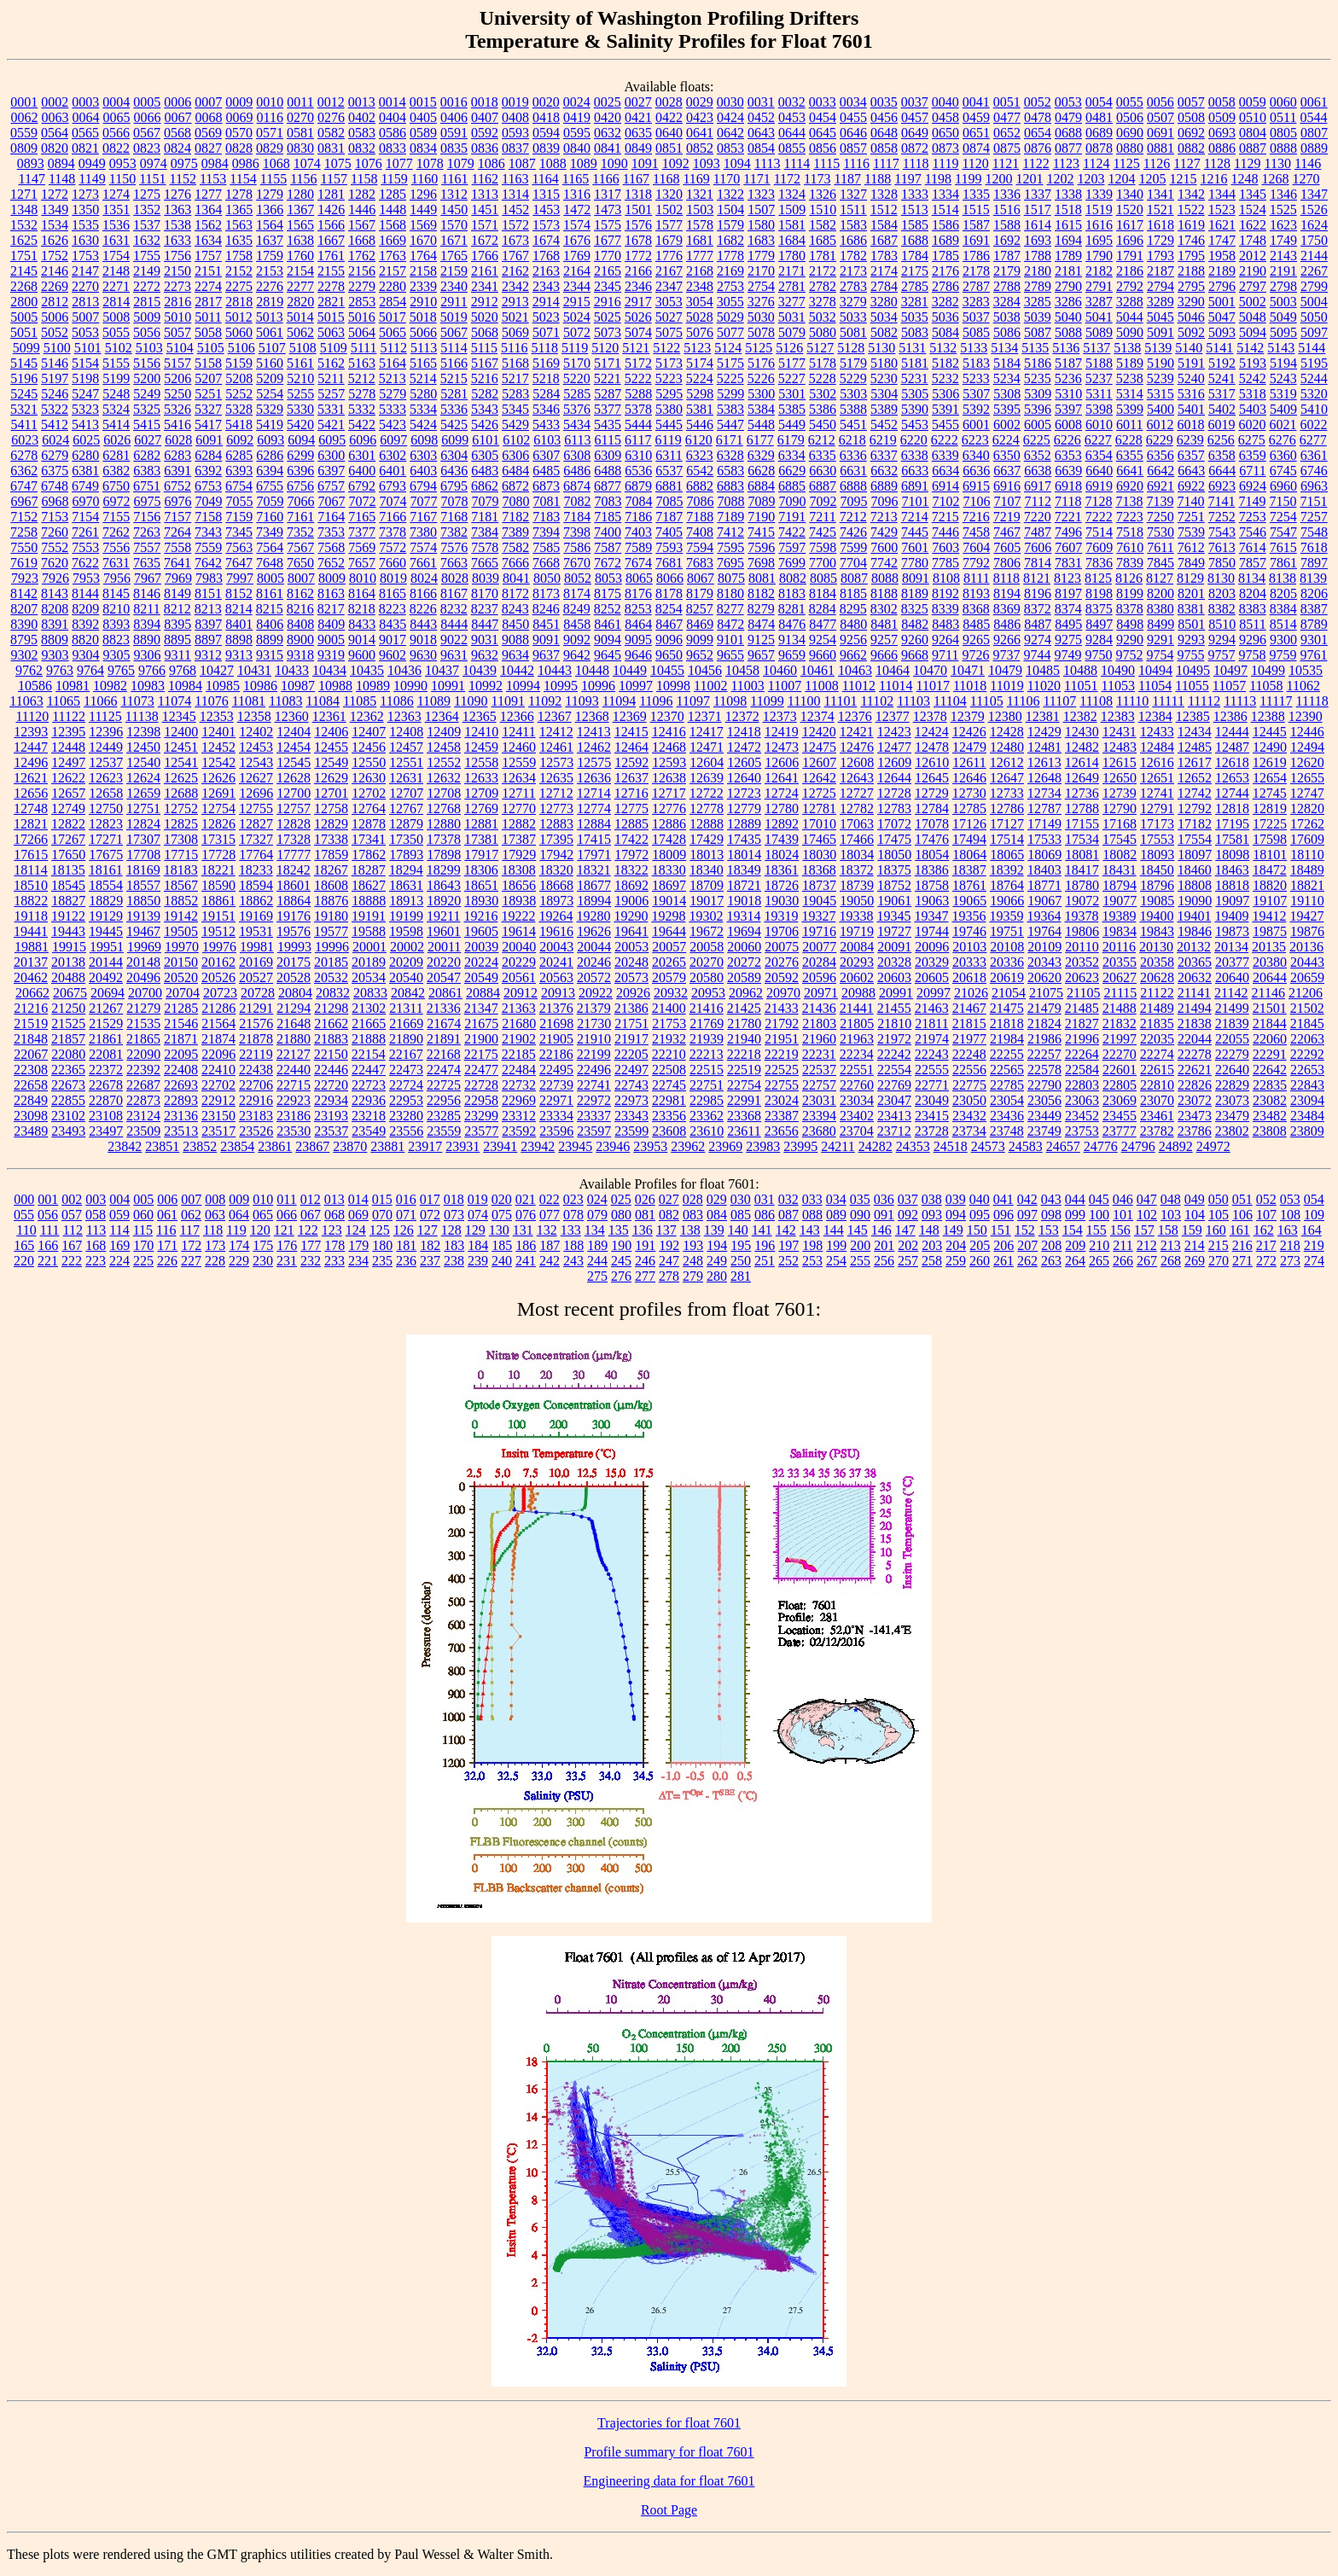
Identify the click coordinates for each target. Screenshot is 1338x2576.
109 (1314, 1214)
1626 (54, 240)
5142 (1250, 347)
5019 (454, 317)
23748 (1007, 1131)
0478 (1037, 117)
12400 (181, 731)
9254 (822, 639)
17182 (1195, 824)
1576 (638, 225)
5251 (208, 394)
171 (167, 1245)
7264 (177, 532)
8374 (1068, 609)
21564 (218, 1023)
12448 (68, 747)
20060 (744, 946)
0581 (300, 132)
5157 (177, 363)
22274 (1157, 1054)
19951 (107, 946)
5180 (884, 363)
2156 (361, 271)
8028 (454, 578)
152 (1025, 1230)
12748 (31, 808)
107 (1266, 1214)
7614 (1252, 547)
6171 (729, 440)
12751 (143, 808)
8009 (332, 578)
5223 (669, 378)
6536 (638, 470)
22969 (519, 1100)
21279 (143, 1008)
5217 (515, 378)
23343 (631, 1115)
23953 (650, 1146)
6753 (208, 486)
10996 (598, 685)
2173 (853, 271)
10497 (1230, 670)
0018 (484, 102)
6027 (147, 440)
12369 (630, 716)
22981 (669, 1100)
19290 (631, 916)
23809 (1307, 1131)
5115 (484, 347)
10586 (35, 685)
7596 (761, 547)
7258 (24, 532)
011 (286, 1199)
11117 (1275, 701)
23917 (425, 1146)
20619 (1007, 977)
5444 (638, 424)
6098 (424, 440)
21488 (1119, 1008)
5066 (423, 332)
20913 (558, 993)
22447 (369, 1069)
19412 (1269, 916)
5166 (454, 363)
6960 (1283, 486)
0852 (699, 148)
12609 (894, 762)
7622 (85, 562)
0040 (945, 102)
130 (499, 1230)
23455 (1119, 1115)
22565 (1007, 1069)
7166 (392, 516)
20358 (1157, 962)
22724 (406, 1085)
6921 (1160, 486)
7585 (546, 547)
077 (549, 1214)
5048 (1252, 317)
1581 (792, 225)
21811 (931, 1023)
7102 (946, 501)
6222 (944, 440)
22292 (1307, 1054)
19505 (181, 931)
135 (618, 1230)
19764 (1044, 931)
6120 (699, 440)
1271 (24, 194)
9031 (484, 639)
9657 (761, 655)
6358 (1222, 455)
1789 (1068, 255)
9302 (24, 655)
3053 (669, 301)
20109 (1044, 946)
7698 (761, 562)
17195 (1232, 824)
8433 (361, 624)
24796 (1138, 1146)
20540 (406, 977)
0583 (361, 132)
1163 (515, 179)
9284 (1099, 639)
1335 (976, 194)
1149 (92, 179)
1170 (726, 179)
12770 (519, 808)
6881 (669, 486)
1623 (1283, 225)
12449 (106, 747)
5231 (914, 378)
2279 (361, 286)
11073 (137, 701)
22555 (932, 1069)
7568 (331, 547)
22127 (293, 1054)
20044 (594, 946)
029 (717, 1199)
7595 (730, 547)
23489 (31, 1131)
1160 (424, 179)
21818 (1007, 1023)
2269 (54, 286)
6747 (24, 486)
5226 (761, 378)
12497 (68, 762)
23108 (106, 1115)
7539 (1191, 532)
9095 (638, 639)
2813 (85, 301)
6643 (1191, 470)
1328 (884, 194)
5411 (24, 424)
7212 (853, 516)
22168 (444, 1054)
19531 (256, 931)
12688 (181, 793)
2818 (239, 301)
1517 (1037, 209)
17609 (1307, 839)
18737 (819, 885)
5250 (177, 394)
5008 (116, 317)
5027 (669, 317)
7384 (484, 532)
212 (1147, 1245)
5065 (392, 332)
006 (167, 1199)
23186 (293, 1115)
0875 (1007, 148)
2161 (484, 271)
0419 (576, 117)
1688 (914, 240)
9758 (1251, 655)
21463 (932, 1008)
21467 (969, 1008)
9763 (59, 670)
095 (979, 1214)
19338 (856, 916)
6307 (546, 455)
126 (403, 1230)
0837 (515, 148)
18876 (331, 900)
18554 (106, 885)
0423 (699, 117)
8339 (945, 609)
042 (1027, 1199)
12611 (969, 762)
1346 (1283, 194)
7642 (208, 562)
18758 (932, 885)
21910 (594, 1039)
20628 (1157, 977)
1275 (146, 194)
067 (310, 1214)
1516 (1007, 209)
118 (213, 1230)
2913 (515, 301)
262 (1027, 1260)
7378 (392, 532)
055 (24, 1214)
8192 (945, 593)
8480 (853, 624)
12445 (1270, 731)
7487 (1037, 532)
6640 (1099, 470)
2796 (1222, 286)
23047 (894, 1100)
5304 (884, 394)
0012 (331, 102)
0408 (515, 117)
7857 (1252, 562)
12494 (1307, 747)
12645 (932, 777)
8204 (1252, 593)
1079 (460, 163)
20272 (744, 962)
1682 (730, 240)
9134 (792, 639)
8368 (976, 609)
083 (693, 1214)
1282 (361, 194)
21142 (1231, 993)
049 (1194, 1199)
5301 (792, 394)
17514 (1007, 839)
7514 (1099, 532)
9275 (1068, 639)
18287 (369, 870)
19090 (1195, 900)
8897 (208, 639)
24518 (951, 1146)
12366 (517, 716)
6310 (638, 455)
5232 (945, 378)
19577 (331, 931)
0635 (638, 132)
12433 (1157, 731)
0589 (423, 132)
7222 (1099, 516)
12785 (969, 808)
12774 (594, 808)
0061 (1314, 102)
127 (427, 1230)
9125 (761, 639)
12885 (631, 824)
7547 (1283, 532)
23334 (556, 1115)
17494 (969, 839)
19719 (857, 931)
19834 (1119, 931)
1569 (423, 225)
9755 (1190, 655)
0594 (546, 132)
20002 (407, 946)
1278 (239, 194)
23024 (782, 1100)
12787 (1044, 808)
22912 (218, 1100)
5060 (239, 332)
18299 (444, 870)
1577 (669, 225)
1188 (877, 179)
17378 (444, 839)
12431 (1119, 731)
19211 (443, 916)
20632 (1195, 977)
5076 (699, 332)
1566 (331, 225)
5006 (54, 317)
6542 (699, 470)
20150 (181, 962)
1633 (177, 240)
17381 (481, 839)
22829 (1232, 1085)
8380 (1160, 609)
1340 (1129, 194)
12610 (932, 762)
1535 (85, 225)
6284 (208, 455)
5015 (331, 317)
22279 (1232, 1054)
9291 (1160, 639)
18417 (1082, 870)
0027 (638, 102)
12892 (782, 824)
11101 (841, 701)
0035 (884, 102)
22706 (256, 1085)
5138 (1127, 347)
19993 (294, 946)
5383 (730, 409)
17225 (1270, 824)
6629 (792, 470)
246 (645, 1260)
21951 (782, 1039)
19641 (631, 931)
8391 (54, 624)
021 (525, 1199)
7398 (576, 532)
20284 (819, 962)
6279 (54, 455)
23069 (1119, 1100)
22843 (1307, 1085)
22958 (481, 1100)
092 (908, 1214)
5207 (208, 378)
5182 (945, 363)
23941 (500, 1146)
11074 (174, 701)
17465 (819, 839)
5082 (884, 332)
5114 (453, 347)
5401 (1191, 409)
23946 (613, 1146)
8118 (1006, 578)
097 (1027, 1214)
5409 (1283, 409)
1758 (239, 255)
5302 (822, 394)
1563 (239, 225)
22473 (406, 1069)
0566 (116, 132)
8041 (516, 578)
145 (857, 1230)
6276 (1282, 440)
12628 (293, 777)
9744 (1036, 655)
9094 (607, 639)
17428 (669, 839)
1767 (515, 255)
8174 (576, 593)
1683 (761, 240)
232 (310, 1260)
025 (621, 1199)
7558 (177, 547)
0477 (1007, 117)
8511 (1252, 624)
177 (310, 1245)
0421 (638, 117)
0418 (546, 117)
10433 (292, 670)
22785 (1007, 1085)
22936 (369, 1100)
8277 (730, 609)
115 (143, 1230)
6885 (792, 486)
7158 (208, 516)
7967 (147, 578)
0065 (117, 117)
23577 (481, 1131)
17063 (857, 824)
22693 (181, 1085)
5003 (1283, 301)
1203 (1091, 179)
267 (1147, 1260)
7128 (1098, 501)
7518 (1129, 532)
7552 (54, 547)
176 (286, 1245)
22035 (1157, 1039)
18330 (669, 870)
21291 (256, 1008)
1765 (454, 255)
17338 (331, 839)
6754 (239, 486)
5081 (853, 332)
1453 (546, 209)
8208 (54, 609)
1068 (276, 163)
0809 (24, 148)
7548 (1314, 532)
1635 (239, 240)
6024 (55, 440)
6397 (331, 470)
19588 (369, 931)
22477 (481, 1069)
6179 (791, 440)
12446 (1307, 731)
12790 (1119, 808)
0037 (914, 102)
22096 (218, 1054)
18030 (819, 854)
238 (454, 1260)
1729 (1160, 240)
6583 (730, 470)
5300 (761, 394)
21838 (1195, 1023)
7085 (670, 501)
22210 (669, 1054)
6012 (1159, 424)
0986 (245, 163)
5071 (546, 332)
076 (525, 1214)
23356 (669, 1115)
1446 (361, 209)
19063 (932, 900)
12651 (1157, 777)
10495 (1193, 670)
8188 (884, 593)
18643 (444, 885)
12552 (444, 762)
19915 (69, 946)
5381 (699, 409)
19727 (894, 931)
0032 (792, 102)
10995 (561, 685)
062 (191, 1214)
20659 (1307, 977)
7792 (976, 562)
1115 (826, 163)
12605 (744, 762)
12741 (1157, 793)
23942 (538, 1146)
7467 (1007, 532)
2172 (822, 271)
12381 (1043, 716)
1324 (792, 194)
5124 (728, 347)
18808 (1195, 885)
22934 (331, 1100)
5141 (1219, 347)
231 (286, 1260)
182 (430, 1245)
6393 (239, 470)
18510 (31, 885)
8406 (269, 624)
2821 (331, 301)
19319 (781, 916)
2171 (792, 271)
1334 (945, 194)
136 (642, 1230)
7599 (853, 547)
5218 (546, 378)
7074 (393, 501)
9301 (1314, 639)
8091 (915, 578)
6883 (730, 486)
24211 (837, 1146)
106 (1242, 1214)
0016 (454, 102)
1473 (607, 209)
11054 (1155, 685)
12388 (1268, 716)
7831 (1068, 562)
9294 (1222, 639)
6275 (1251, 440)
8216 (300, 609)
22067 (31, 1054)
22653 (1307, 1069)
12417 (706, 731)
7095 (854, 501)
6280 (85, 455)
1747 (1222, 240)
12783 (894, 808)
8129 (1190, 578)
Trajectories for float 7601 (669, 2423)
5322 (54, 409)
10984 (185, 685)
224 (119, 1260)
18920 (444, 900)
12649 (1082, 777)
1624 (1314, 225)
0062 (24, 117)
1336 (1007, 194)
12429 (1044, 731)
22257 (1044, 1054)
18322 (631, 870)
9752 (1129, 655)
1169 (696, 179)
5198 (85, 378)
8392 (85, 624)
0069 (239, 117)
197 (788, 1245)
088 (812, 1214)
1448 (392, 209)
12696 (256, 793)
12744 (1232, 793)
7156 (146, 516)
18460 (1195, 870)
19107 (1270, 900)
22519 (744, 1069)
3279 (853, 301)
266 (1123, 1260)
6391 (177, 470)
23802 (1232, 1131)
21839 (1232, 1023)
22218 (744, 1054)
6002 (1007, 424)
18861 (218, 900)
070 (382, 1214)
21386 (631, 1008)
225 (143, 1260)
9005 (331, 639)
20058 (706, 946)
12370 (667, 716)
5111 (364, 347)
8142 (24, 593)
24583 (1026, 1146)
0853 (730, 148)
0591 (454, 132)
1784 (914, 255)
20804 (295, 993)
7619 (24, 562)
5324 (116, 409)
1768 (546, 255)
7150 (1282, 501)
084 (717, 1214)
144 (833, 1230)
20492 (106, 977)
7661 (423, 562)
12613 (1044, 762)
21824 (1044, 1023)
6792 (361, 486)
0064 (86, 117)
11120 (32, 716)
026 (645, 1199)
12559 (519, 762)
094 (955, 1214)
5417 (208, 424)
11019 (1006, 685)
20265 (669, 962)
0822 (116, 148)
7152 (24, 516)
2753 (730, 286)
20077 (819, 946)
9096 (669, 639)
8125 (1098, 578)
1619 (1191, 225)
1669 (392, 240)
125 (379, 1230)
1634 (208, 240)
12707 (406, 793)
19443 (68, 931)
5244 (1314, 378)
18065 (1007, 854)
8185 (853, 593)
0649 (914, 132)
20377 (1232, 962)
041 (1003, 1199)
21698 (556, 1023)
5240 (1191, 378)
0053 (1068, 102)
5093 (1222, 332)
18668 (556, 885)
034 (836, 1199)
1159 (394, 179)
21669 (406, 1023)
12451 (181, 747)
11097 (693, 701)
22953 (406, 1100)
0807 (1314, 132)
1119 (946, 163)
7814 (1037, 562)
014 (358, 1199)
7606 (1037, 547)
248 (693, 1260)
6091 (209, 440)
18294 (406, 870)
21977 (969, 1039)
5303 (853, 394)
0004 (116, 102)
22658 (31, 1085)
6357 (1191, 455)
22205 (631, 1054)
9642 (576, 655)
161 (1240, 1230)
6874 (576, 486)
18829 (106, 900)
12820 (1307, 808)
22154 (369, 1054)
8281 (792, 609)
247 (669, 1260)
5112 (393, 347)
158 (1168, 1230)
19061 (894, 900)
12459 (481, 747)
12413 (594, 731)
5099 (26, 347)
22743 (631, 1085)
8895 (177, 639)
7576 (454, 547)
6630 (822, 470)
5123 (697, 347)
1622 (1252, 225)
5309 (1037, 394)
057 (71, 1214)
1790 (1099, 255)
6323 (699, 455)
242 (549, 1260)
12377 (893, 716)
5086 (1007, 332)
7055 (239, 501)
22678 (106, 1085)
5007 (85, 317)
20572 (594, 977)
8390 (24, 624)
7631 (116, 562)
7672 (607, 562)
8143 (54, 593)
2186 (1129, 271)
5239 (1160, 378)
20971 (821, 993)
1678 (638, 240)
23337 (594, 1115)
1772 (638, 255)
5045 (1160, 317)
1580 (761, 225)
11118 (1312, 701)
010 (263, 1199)
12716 (631, 793)
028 (693, 1199)
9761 (1313, 655)
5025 (607, 317)
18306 (481, 870)
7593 (669, 547)
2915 (576, 301)
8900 (300, 639)
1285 (392, 194)
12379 (968, 716)
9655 (730, 655)
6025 (86, 440)
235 (382, 1260)
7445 (914, 532)
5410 (1314, 409)
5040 (1068, 317)
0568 (177, 132)
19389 (1119, 916)
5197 (54, 378)
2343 (546, 286)
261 (1003, 1260)
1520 (1129, 209)
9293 (1191, 639)
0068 (209, 117)
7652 (331, 562)
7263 (146, 532)
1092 (675, 163)
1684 (792, 240)
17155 (1082, 824)
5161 (300, 363)
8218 (361, 609)
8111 (976, 578)
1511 (853, 209)
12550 (369, 762)
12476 (857, 747)
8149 (177, 593)
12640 (744, 777)
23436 (1007, 1115)
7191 (792, 516)
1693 (1037, 240)
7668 (546, 562)
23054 (1007, 1100)
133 (571, 1230)
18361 (782, 870)
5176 (761, 363)
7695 (730, 562)
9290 (1129, 639)
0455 (853, 117)
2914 (546, 301)
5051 (24, 332)
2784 (884, 286)
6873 (546, 486)
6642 (1160, 470)
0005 (146, 102)
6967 (24, 501)
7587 (607, 547)
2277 (300, 286)
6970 (86, 501)
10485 (1043, 670)
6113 (577, 440)
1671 (454, 240)
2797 (1252, 286)
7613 (1222, 547)
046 (1123, 1199)
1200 (999, 179)
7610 (1129, 547)
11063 (26, 701)
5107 (272, 347)
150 (977, 1230)
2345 (607, 286)
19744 (932, 931)
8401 (239, 624)
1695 (1099, 240)
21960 (819, 1039)
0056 (1160, 102)
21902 (519, 1039)
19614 (519, 931)
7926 (55, 578)
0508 (1191, 117)
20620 (1044, 977)
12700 (293, 793)
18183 (181, 870)
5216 (484, 378)
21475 (1007, 1008)
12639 (706, 777)
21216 (31, 1008)
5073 (607, 332)
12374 (817, 716)
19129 (106, 916)
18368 (819, 870)
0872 (914, 148)
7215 (945, 516)
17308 (181, 839)
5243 (1283, 378)
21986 (1044, 1039)
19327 (818, 916)
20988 (858, 993)
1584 (884, 225)
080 (621, 1214)
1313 (484, 194)
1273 (85, 194)
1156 (303, 179)
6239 (1190, 440)
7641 (177, 562)
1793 (1160, 255)
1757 (208, 255)
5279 (392, 394)
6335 (822, 455)
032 (788, 1199)
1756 (177, 255)
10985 (223, 685)
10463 (855, 670)
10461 (817, 670)
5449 (792, 424)
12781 (819, 808)
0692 (1191, 132)
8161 (269, 593)
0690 (1129, 132)
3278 (822, 301)
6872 (515, 486)
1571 (484, 225)
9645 (607, 655)
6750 (116, 486)
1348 (24, 209)
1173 (817, 179)
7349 (269, 532)
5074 (638, 332)
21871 (181, 1039)
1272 (54, 194)
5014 (300, 317)
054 (1314, 1199)
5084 (945, 332)
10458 (742, 670)
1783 (884, 255)
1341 (1160, 194)
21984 (1007, 1039)
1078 (430, 163)
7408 (699, 532)
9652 (699, 655)
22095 (181, 1054)
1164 (545, 179)
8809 (54, 639)
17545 (1119, 839)
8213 (208, 609)
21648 (293, 1023)
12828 (293, 824)
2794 (1160, 286)
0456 (884, 117)
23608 (669, 1131)
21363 (519, 1008)
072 (430, 1214)
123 (332, 1230)
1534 (54, 225)
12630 (369, 777)
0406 (454, 117)
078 (573, 1214)
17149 (1044, 824)
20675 (70, 993)
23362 (706, 1115)
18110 (1306, 854)
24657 (1063, 1146)
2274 (208, 286)
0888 (1283, 148)
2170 (761, 271)
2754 (761, 286)
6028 (178, 440)
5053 (85, 332)
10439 (479, 670)
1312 (454, 194)
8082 (792, 578)
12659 (143, 793)
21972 (894, 1039)
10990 (410, 685)
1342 (1191, 194)
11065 (63, 701)
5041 (1099, 317)
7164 (331, 516)
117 (190, 1230)
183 (454, 1245)
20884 (483, 993)
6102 (516, 440)
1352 (146, 209)
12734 (1044, 793)
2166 (638, 271)
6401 (392, 470)
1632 (146, 240)
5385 (792, 409)
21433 (782, 1008)
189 (597, 1245)
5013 (269, 317)
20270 (706, 962)
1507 (761, 209)
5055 (116, 332)
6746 (1314, 470)
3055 (730, 301)
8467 (669, 624)
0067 (178, 117)
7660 (392, 562)
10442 (517, 670)
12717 (669, 793)
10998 (673, 685)
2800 (24, 301)
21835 (1157, 1023)
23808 (1270, 1131)
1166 (605, 179)
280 (717, 1276)
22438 (256, 1069)
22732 (519, 1085)
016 (406, 1199)
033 (812, 1199)
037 (908, 1199)
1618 (1160, 225)
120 (260, 1230)
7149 (1251, 501)
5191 (1191, 363)
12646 (969, 777)
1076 (368, 163)
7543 (1222, 532)
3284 (1007, 301)
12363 (404, 716)
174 (239, 1245)
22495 (556, 1069)
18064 (969, 854)
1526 (1314, 209)
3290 (1191, 301)
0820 (54, 148)
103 (1171, 1214)
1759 (269, 255)
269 (1194, 1260)
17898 (444, 854)
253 (812, 1260)
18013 (706, 854)
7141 (1221, 501)
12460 (519, 747)
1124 (1096, 163)
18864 (293, 900)
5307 (976, 394)
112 (72, 1230)
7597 (792, 547)
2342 (515, 286)
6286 (269, 455)
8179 (699, 593)
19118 (31, 916)
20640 (1232, 977)
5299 (730, 394)
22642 (1270, 1069)
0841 (607, 148)
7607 (1068, 547)
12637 (631, 777)
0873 (945, 148)
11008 (821, 685)
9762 (29, 670)
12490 (1270, 747)
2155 (331, 271)
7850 (1222, 562)
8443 (423, 624)
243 (573, 1260)
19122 (68, 916)
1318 (638, 194)
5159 (239, 363)
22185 (519, 1054)
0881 (1160, 148)
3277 (792, 301)
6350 (1007, 455)
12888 (706, 824)
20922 (596, 993)
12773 (556, 808)
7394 (546, 532)
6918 (1068, 486)
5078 (761, 332)
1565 (300, 225)
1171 (756, 179)
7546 (1252, 532)
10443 (555, 670)
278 (669, 1276)
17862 (369, 854)
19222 (518, 916)
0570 (239, 132)
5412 (54, 424)
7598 (822, 547)
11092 (544, 701)
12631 (406, 777)
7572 (392, 547)
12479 (969, 747)
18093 (1157, 854)
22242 (894, 1054)
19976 (219, 946)
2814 (116, 301)
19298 (668, 916)
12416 (669, 731)
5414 (116, 424)
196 (764, 1245)
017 (430, 1199)
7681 (669, 562)
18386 (932, 870)
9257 (884, 639)
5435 (607, 424)
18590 (218, 885)
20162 (218, 962)
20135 (1269, 946)
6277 (1313, 440)
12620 (1307, 762)
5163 (361, 363)
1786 (976, 255)
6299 (300, 455)
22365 (68, 1069)
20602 (857, 977)
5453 (914, 424)
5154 (85, 363)
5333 (392, 409)
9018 (423, 639)
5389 (884, 409)
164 (1311, 1230)
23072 (1195, 1100)
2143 (1283, 255)
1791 (1129, 255)
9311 (178, 655)
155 (1096, 1230)
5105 (210, 347)
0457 (914, 117)
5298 (699, 394)
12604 (706, 762)
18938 (519, 900)
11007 (784, 685)
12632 (444, 777)
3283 (976, 301)
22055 (1232, 1039)
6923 (1222, 486)
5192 (1222, 363)
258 (932, 1260)
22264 (1082, 1054)
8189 (914, 593)
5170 (576, 363)
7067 (332, 501)
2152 (239, 271)
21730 (594, 1023)
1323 (761, 194)
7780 (914, 562)
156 (1120, 1230)
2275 (239, 286)
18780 (1082, 885)
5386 (822, 409)
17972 (631, 854)
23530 (293, 1131)
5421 (331, 424)
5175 (730, 363)
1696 (1129, 240)
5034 (884, 317)
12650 (1119, 777)
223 (95, 1260)
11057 (1229, 685)
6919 (1099, 486)
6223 (975, 440)
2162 (515, 271)
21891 (444, 1039)
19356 (968, 916)
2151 (208, 271)
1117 (886, 163)
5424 (423, 424)
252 (788, 1260)
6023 (24, 440)
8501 (1191, 624)
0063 (55, 117)
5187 (1068, 363)
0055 (1129, 102)
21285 (181, 1008)
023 (573, 1199)
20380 (1270, 962)
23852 (200, 1146)
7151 (1313, 501)
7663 (454, 562)
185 (502, 1245)
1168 (666, 179)
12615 (1119, 762)
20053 (631, 946)
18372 (857, 870)
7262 (116, 532)
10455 (667, 670)
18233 (256, 870)
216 (1242, 1245)
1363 (177, 209)
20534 (369, 977)
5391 (945, 409)
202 (908, 1245)
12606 (782, 762)
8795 (24, 639)
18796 (1157, 885)
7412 (730, 532)
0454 (822, 117)
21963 (857, 1039)
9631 (454, 655)
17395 (556, 839)
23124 (143, 1115)
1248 (1245, 179)
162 (1264, 1230)
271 (1242, 1260)
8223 (392, 609)
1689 (945, 240)
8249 (576, 609)
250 (740, 1260)
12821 (31, 824)
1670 (423, 240)
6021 (1282, 424)
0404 (392, 117)
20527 (256, 977)
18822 (31, 900)
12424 (932, 731)
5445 (669, 424)
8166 (423, 593)
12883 (556, 824)
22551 (857, 1069)
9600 (361, 655)
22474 (444, 1069)
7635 (146, 562)
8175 (607, 593)
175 (263, 1245)
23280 (406, 1115)
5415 (146, 424)
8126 (1129, 578)
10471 (968, 670)
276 (621, 1276)
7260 (54, 532)
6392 (208, 470)
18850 (143, 900)
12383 (1118, 716)
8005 (270, 578)
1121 (1005, 163)
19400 (1156, 916)
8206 (1314, 593)
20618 (969, 977)
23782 (1157, 1131)
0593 (515, 132)
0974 (153, 163)
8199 (1129, 593)
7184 (576, 516)
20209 (406, 962)
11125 (105, 716)
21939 (706, 1039)
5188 (1099, 363)
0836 (484, 148)
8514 (1283, 624)
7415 (761, 532)
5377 (607, 409)
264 (1075, 1260)
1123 (1066, 163)
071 (406, 1214)
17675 (106, 854)
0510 (1252, 117)
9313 (239, 655)
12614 (1082, 762)
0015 (423, 102)
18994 (594, 900)
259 (955, 1260)
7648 (269, 562)
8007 (301, 578)
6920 (1129, 486)
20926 (633, 993)
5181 (914, 363)
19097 (1232, 900)
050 (1218, 1199)
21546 (181, 1023)
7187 (669, 516)
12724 (782, 793)
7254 (1283, 516)
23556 (406, 1131)
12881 (481, 824)
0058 (1222, 102)
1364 (208, 209)
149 (953, 1230)
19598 (406, 931)
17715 (181, 854)
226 (167, 1260)
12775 (631, 808)
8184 (822, 593)
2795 (1191, 286)
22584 (1082, 1069)
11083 (285, 701)
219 (1314, 1245)
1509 (792, 209)
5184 (1007, 363)
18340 (706, 870)
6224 (1006, 440)
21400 (669, 1008)
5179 (853, 363)
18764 (1007, 885)
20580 (706, 977)
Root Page (669, 2510)
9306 (147, 655)
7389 (515, 532)
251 (764, 1260)
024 (597, 1199)
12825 (181, 824)
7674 (638, 562)
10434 (329, 670)
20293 (857, 962)
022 (549, 1199)
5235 (1037, 378)
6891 (914, 486)
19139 (143, 916)
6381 (85, 470)
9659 (792, 655)
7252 (1222, 516)
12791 (1157, 808)
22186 (556, 1054)
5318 (1252, 394)
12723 (744, 793)
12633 (481, 777)
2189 (1222, 271)
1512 (884, 209)
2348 (699, 286)
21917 (631, 1039)
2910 (423, 301)
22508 (669, 1069)
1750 (1314, 240)
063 (215, 1214)
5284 (546, 394)
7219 (1007, 516)
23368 (744, 1115)
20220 (444, 962)
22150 (331, 1054)
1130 (1277, 163)
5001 (1222, 301)
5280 (423, 394)
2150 (177, 271)
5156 (146, 363)
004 (119, 1199)
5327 (208, 409)
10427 (217, 670)
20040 (519, 946)
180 (382, 1245)
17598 (1270, 839)
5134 (1004, 347)
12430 (1082, 731)
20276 (782, 962)
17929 (519, 854)
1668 (361, 240)
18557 (143, 885)
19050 (857, 900)
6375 (54, 470)
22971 (556, 1100)
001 (48, 1199)
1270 (1306, 179)
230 (263, 1260)
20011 (444, 946)
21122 (1156, 993)
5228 (822, 378)
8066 (670, 578)
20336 (1007, 962)
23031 (819, 1100)
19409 (1231, 916)
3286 (1068, 301)
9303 (55, 655)
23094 (1307, 1100)
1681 (699, 240)
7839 (1129, 562)
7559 (208, 547)
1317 (607, 194)
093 (932, 1214)
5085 (976, 332)
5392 (976, 409)
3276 (761, 301)
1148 (62, 179)
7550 (24, 547)
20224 (481, 962)
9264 (945, 639)
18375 (894, 870)
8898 (239, 639)
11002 (710, 685)
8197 (1068, 593)
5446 (699, 424)
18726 (782, 885)
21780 (744, 1023)
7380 (423, 532)
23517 (218, 1131)
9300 (1283, 639)
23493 (68, 1131)
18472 (1270, 870)
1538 (177, 225)
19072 (1082, 900)
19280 (593, 916)
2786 (945, 286)
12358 (254, 716)
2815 (146, 301)
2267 (1314, 271)
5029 (730, 317)
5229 (853, 378)
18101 (1270, 854)
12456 (369, 747)
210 (1099, 1245)
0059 (1252, 102)
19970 (182, 946)
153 (1048, 1230)
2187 (1160, 271)
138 (690, 1230)
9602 (392, 655)
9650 (669, 655)
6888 (853, 486)
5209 (269, 378)
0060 (1283, 102)
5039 (1037, 317)
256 (884, 1260)
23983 (763, 1146)
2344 (576, 286)
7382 (454, 532)
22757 (819, 1085)
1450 (454, 209)
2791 (1099, 286)
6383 (146, 470)
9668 (914, 655)
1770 (607, 255)
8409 (331, 624)
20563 (556, 977)
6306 (515, 455)
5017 (392, 317)
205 (979, 1245)
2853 (361, 301)
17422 (631, 839)
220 (24, 1260)
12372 (742, 716)
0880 (1129, 148)
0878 (1099, 148)
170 (143, 1245)
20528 (293, 977)
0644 (792, 132)
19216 (480, 916)
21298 (331, 1008)
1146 (1307, 163)
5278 (361, 394)
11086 (396, 701)
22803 (1082, 1085)
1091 (645, 163)
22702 (218, 1085)
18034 (857, 854)
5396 (1037, 409)
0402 (361, 117)
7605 (1007, 547)
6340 (976, 455)
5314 (1129, 394)
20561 (519, 977)
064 (239, 1214)
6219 (883, 440)
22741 (594, 1085)
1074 (307, 163)
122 (308, 1230)
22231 (819, 1054)
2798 (1283, 286)
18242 (293, 870)
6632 (884, 470)
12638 (669, 777)
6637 (1007, 470)
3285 (1037, 301)
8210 (116, 609)
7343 (208, 532)
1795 (1191, 255)
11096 (655, 701)
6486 (576, 470)
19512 (218, 931)
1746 (1191, 240)
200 (860, 1245)
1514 (945, 209)
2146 (54, 271)
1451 (484, 209)
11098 (730, 701)
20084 (857, 946)
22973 (631, 1100)
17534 (1082, 839)
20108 (1007, 946)
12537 (106, 762)
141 (762, 1230)
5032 (822, 317)
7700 (822, 562)
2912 (484, 301)
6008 (1068, 424)
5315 (1160, 394)
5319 (1283, 394)
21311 (405, 1008)
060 (143, 1214)
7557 (146, 547)
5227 (792, 378)
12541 (181, 762)
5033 (853, 317)
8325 (914, 609)
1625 (24, 240)
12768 (444, 808)
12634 (519, 777)
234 (358, 1260)
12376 (855, 716)
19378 (1081, 916)
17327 (256, 839)
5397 (1068, 409)
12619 (1270, 762)
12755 (256, 808)
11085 (359, 701)
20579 (669, 977)
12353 (217, 716)
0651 (976, 132)
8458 (576, 624)
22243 (932, 1054)
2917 (638, 301)
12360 (292, 716)
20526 (218, 977)
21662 (331, 1023)
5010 (177, 317)
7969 (178, 578)
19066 (1007, 900)
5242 (1252, 378)
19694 (744, 931)
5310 (1068, 394)
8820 (85, 639)
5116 (514, 347)
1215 (1183, 179)
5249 (146, 394)
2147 (85, 271)
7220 (1037, 516)
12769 (481, 808)
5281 (454, 394)
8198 (1099, 593)
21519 (31, 1023)
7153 (54, 516)
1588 (1007, 225)
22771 (932, 1085)
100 (1099, 1214)
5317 (1222, 394)
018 (454, 1199)
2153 (269, 271)
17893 (406, 854)
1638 (300, 240)
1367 (300, 209)
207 (1027, 1245)
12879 (406, 824)
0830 (300, 148)
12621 (31, 777)
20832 (333, 993)
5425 (454, 424)
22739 (556, 1085)
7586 (576, 547)
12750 (106, 808)
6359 (1252, 455)
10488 (1080, 670)
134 (595, 1230)
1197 (907, 179)
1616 (1099, 225)
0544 (1313, 117)
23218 (369, 1115)
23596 (556, 1131)
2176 (945, 271)
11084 (322, 701)
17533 (1044, 839)
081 (645, 1214)
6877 (607, 486)
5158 (208, 363)
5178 (822, 363)
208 (1051, 1245)
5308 (1007, 394)
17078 (932, 824)
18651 (481, 885)
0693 (1222, 132)
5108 (303, 347)
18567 (181, 885)
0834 (423, 148)
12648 (1044, 777)
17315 (218, 839)
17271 (106, 839)
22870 (106, 1100)
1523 (1222, 209)
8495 (1068, 624)
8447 (484, 624)
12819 (1270, 808)
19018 (744, 900)
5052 (54, 332)
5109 (333, 347)
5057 (177, 332)
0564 (54, 132)
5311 (1098, 394)
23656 (782, 1131)
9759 (1282, 655)
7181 (484, 516)
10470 (930, 670)
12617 (1195, 762)
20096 (932, 946)
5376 (576, 409)
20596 (819, 977)
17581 (1232, 839)
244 (597, 1260)
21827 (1082, 1023)
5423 (392, 424)
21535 (143, 1023)
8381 (1191, 609)
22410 (218, 1069)
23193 (331, 1115)
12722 (706, 793)
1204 (1122, 179)
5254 (269, 394)
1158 (364, 179)
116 (166, 1230)
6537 (669, 470)
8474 (761, 624)
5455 (945, 424)
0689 (1099, 132)
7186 (638, 516)
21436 (819, 1008)
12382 (1080, 716)
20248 (631, 962)
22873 (143, 1100)
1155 (273, 179)
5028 (699, 317)
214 (1194, 1245)
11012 (859, 685)
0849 (638, 148)
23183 (256, 1115)
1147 (32, 179)
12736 (1082, 793)
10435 (367, 670)
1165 (575, 179)
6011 (1129, 424)
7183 (546, 516)
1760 (300, 255)
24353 (913, 1146)
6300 (331, 455)
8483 (945, 624)
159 (1192, 1230)
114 (119, 1230)
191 (645, 1245)
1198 (938, 179)
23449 (1044, 1115)
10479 (1005, 670)
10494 (1155, 670)
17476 (932, 839)
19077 (1119, 900)
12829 (331, 824)
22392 (143, 1069)
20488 (68, 977)
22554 (894, 1069)
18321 (594, 870)
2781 (792, 286)
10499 (1268, 670)
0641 (699, 132)
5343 (484, 409)
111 (50, 1230)
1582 (822, 225)
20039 (481, 946)
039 (955, 1199)
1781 (822, 255)
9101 (730, 639)
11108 (1096, 701)
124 (356, 1230)
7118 (1068, 501)
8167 (454, 593)
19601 (444, 931)
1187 (847, 179)
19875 (1270, 931)
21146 (1268, 993)
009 (239, 1199)
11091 (508, 701)
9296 (1252, 639)
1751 (24, 255)
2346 (638, 286)
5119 (574, 347)
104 (1194, 1214)
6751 (146, 486)
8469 (699, 624)
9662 (853, 655)
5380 (669, 409)
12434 (1195, 731)
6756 (300, 486)
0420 (607, 117)
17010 (819, 824)
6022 (1313, 424)
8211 (146, 609)
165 (24, 1245)
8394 (146, 624)
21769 (706, 1023)
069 (358, 1214)
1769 (576, 255)
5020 (484, 317)
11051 (1080, 685)
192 (669, 1245)
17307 (143, 839)
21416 (706, 1008)
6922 (1191, 486)
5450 (822, 424)
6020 (1251, 424)
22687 (143, 1085)
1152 (183, 179)
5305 (914, 394)
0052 (1037, 102)
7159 (239, 516)
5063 (331, 332)
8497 (1099, 624)
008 (215, 1199)
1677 (607, 240)
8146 (146, 593)
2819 (269, 301)
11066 (100, 701)
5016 (361, 317)
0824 (177, 148)
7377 (361, 532)
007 (191, 1199)
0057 (1191, 102)
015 (382, 1199)
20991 (896, 993)
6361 (1314, 455)
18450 (1157, 870)
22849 (31, 1100)
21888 (369, 1039)
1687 (884, 240)
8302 (884, 609)
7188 (699, 516)
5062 (300, 332)
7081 (547, 501)
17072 (894, 824)
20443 (1307, 962)
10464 (893, 670)
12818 (1232, 808)
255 (860, 1260)
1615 (1068, 225)
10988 (335, 685)
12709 (481, 793)
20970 (783, 993)
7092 (823, 501)
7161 (300, 516)
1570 (454, 225)
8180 (730, 593)
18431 (1119, 870)
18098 (1232, 854)
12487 (1232, 747)
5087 (1037, 332)
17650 (68, 854)
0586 (392, 132)
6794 (423, 486)
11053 (1118, 685)
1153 (213, 179)
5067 (454, 332)
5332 (361, 409)
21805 (857, 1023)
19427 (1306, 916)
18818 (1232, 885)
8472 (730, 624)
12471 (706, 747)
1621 (1222, 225)
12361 (329, 716)
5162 (331, 363)
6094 (301, 440)
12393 (31, 731)
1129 (1247, 163)
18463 (1232, 870)
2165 (607, 271)
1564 (269, 225)
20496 (143, 977)
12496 (31, 762)
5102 (118, 347)
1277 (208, 194)
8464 (638, 624)
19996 (332, 946)
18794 (1119, 885)
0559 (24, 132)
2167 (669, 271)
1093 (706, 163)
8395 (177, 624)
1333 (914, 194)
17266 (31, 839)
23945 (575, 1146)
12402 (256, 731)
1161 (454, 179)
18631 (406, 885)
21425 (744, 1008)
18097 (1195, 854)
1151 (152, 179)
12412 (556, 731)
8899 (269, 639)
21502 (1307, 1008)
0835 (454, 148)
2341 (484, 286)
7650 (300, 562)
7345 (239, 532)
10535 (1306, 670)
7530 (1160, 532)
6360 (1283, 455)
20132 (1194, 946)
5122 (666, 347)
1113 (767, 163)
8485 (976, 624)
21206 (1306, 993)
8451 (546, 624)
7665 (484, 562)
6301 (361, 455)
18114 (30, 870)
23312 (519, 1115)
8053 (608, 578)
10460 (780, 670)
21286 (218, 1008)
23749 (1044, 1131)
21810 (894, 1023)
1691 (976, 240)
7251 (1191, 516)
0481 (1099, 117)
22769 (894, 1085)
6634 (945, 470)
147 (905, 1230)
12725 (819, 793)
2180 (1037, 271)
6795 (454, 486)
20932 (671, 993)
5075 (669, 332)
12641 (782, 777)
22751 (706, 1085)
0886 (1222, 148)
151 (1001, 1230)
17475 (894, 839)
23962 (688, 1146)
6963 (1314, 486)
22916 (256, 1100)
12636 (594, 777)
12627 (256, 777)
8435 (392, 624)
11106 (1023, 701)
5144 (1311, 347)
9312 (208, 655)
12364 (442, 716)
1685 (822, 240)
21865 (143, 1039)
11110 (1132, 701)
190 (621, 1245)
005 (143, 1199)
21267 (106, 1008)
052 (1266, 1199)
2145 (24, 271)
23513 (181, 1131)
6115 (608, 440)
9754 (1159, 655)
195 (740, 1245)
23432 (969, 1115)
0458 (945, 117)
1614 (1037, 225)
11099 (766, 701)
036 (884, 1199)
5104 (180, 347)
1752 (54, 255)
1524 (1252, 209)
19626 (594, 931)
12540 (143, 762)
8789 (1314, 624)
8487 (1037, 624)
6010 (1099, 424)
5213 (392, 378)
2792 (1129, 286)
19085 (1157, 900)
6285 (239, 455)
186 (525, 1245)
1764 (423, 255)
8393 (116, 624)
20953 (708, 993)
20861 (445, 993)
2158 (423, 271)
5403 (1252, 409)
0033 (822, 102)
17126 (969, 824)
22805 (1119, 1085)
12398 (143, 731)
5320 (1314, 394)
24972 (1213, 1146)
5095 (1283, 332)
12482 (1082, 747)
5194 (1283, 363)
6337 (884, 455)
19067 (1044, 900)
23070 (1157, 1100)
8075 (731, 578)
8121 (1036, 578)
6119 (667, 440)
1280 (300, 194)
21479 (1044, 1008)
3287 (1099, 301)
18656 (519, 885)
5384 (761, 409)
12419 (782, 731)
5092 (1191, 332)
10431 (254, 670)
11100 (804, 701)
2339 (423, 286)
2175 (914, 271)
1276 (177, 194)
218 (1290, 1245)
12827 (256, 824)
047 (1147, 1199)
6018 (1190, 424)
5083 (914, 332)
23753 (1082, 1131)
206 (1003, 1245)
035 (860, 1199)
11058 (1266, 685)
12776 (669, 808)
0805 (1283, 132)
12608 (857, 762)
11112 (1204, 701)
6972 (117, 501)
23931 (462, 1146)
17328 (293, 839)
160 (1216, 1230)
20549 (481, 977)
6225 (1036, 440)
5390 (914, 409)
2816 (177, 301)
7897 (1314, 562)
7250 (1160, 516)
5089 (1099, 332)
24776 (1101, 1146)
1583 (853, 225)
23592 (519, 1131)
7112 (1038, 501)
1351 (116, 209)
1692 (1007, 240)
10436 (404, 670)
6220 (914, 440)
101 (1123, 1214)
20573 (631, 977)
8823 (116, 639)
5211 (330, 378)
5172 (638, 363)
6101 (485, 440)
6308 (576, 455)
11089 (434, 701)
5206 (177, 378)
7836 (1099, 562)
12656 (31, 793)
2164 (576, 271)
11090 (470, 701)
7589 (638, 547)
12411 (518, 731)
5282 (484, 394)
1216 (1214, 179)
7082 (577, 501)
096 (1003, 1214)
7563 (239, 547)
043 (1051, 1199)
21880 (293, 1039)
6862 (484, 486)
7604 (976, 547)
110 (26, 1230)
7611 (1160, 547)
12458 (444, 747)
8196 (1037, 593)
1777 (699, 255)
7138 (1129, 501)
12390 (1306, 716)
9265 (976, 639)
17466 (857, 839)
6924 (1252, 486)
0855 (792, 148)
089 (836, 1214)
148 (929, 1230)
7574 (423, 547)
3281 (914, 301)
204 (955, 1245)
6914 (945, 486)
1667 (331, 240)
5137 (1096, 347)
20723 (220, 993)
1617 (1129, 225)
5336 (454, 409)
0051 (1007, 102)
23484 (1307, 1115)
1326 (822, 194)
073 (454, 1214)
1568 (392, 225)
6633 (914, 470)
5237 (1099, 378)
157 (1144, 1230)
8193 (976, 593)
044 (1075, 1199)
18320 (556, 870)
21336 (444, 1008)
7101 (915, 501)
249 (717, 1260)
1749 (1283, 240)
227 (191, 1260)
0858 (884, 148)
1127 (1186, 163)
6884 (761, 486)
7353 (331, 532)
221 (48, 1260)
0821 (85, 148)
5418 (239, 424)
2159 (454, 271)
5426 (484, 424)
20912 (520, 993)
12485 (1195, 747)
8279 (761, 609)
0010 (269, 102)
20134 (1231, 946)
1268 (1275, 179)
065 (263, 1214)
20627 (1119, 977)
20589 (744, 977)
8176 (638, 593)
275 (597, 1276)
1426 (331, 209)
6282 (146, 455)
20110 (1081, 946)
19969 (144, 946)
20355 (1119, 962)
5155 (116, 363)
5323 (85, 409)
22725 (444, 1085)
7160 (269, 516)
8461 (607, 624)
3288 (1129, 301)
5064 (361, 332)
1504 (730, 209)
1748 (1252, 240)
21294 (293, 1008)
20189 (369, 962)
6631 (853, 470)
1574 (576, 225)
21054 (1009, 993)
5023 (546, 317)
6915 (976, 486)
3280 (884, 301)
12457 (406, 747)
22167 (406, 1054)
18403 (1044, 870)
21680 (519, 1023)
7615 (1283, 547)
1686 (853, 240)
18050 (894, 854)
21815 (969, 1023)
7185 (607, 516)
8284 (822, 609)
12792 (1195, 808)
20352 (1082, 962)
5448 (761, 424)
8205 (1283, 593)
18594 (256, 885)
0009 (239, 102)
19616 (556, 931)
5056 (146, 332)
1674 (546, 240)
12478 (932, 747)
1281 (331, 194)
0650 (945, 132)
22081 (106, 1054)
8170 (484, 593)
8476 (792, 624)
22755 (782, 1085)
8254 (669, 609)
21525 (68, 1023)
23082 (1270, 1100)
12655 (1307, 777)
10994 (523, 685)
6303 (423, 455)
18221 (218, 870)
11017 (932, 685)
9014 (361, 639)
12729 (932, 793)
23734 (969, 1131)
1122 (1035, 163)
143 (810, 1230)
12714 (594, 793)
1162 (485, 179)
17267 (68, 839)
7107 (1007, 501)
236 (406, 1260)
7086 (700, 501)
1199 (968, 179)
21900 (481, 1039)
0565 (85, 132)
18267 (331, 870)
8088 (885, 578)
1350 (85, 209)
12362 (367, 716)
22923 (293, 1100)
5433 (546, 424)
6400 (361, 470)
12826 (218, 824)
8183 (792, 593)
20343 (1044, 962)
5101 (88, 347)
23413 (894, 1115)
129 (475, 1230)
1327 (853, 194)
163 (1287, 1230)
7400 (607, 532)
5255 (300, 394)
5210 (300, 378)
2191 (1283, 271)
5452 (884, 424)
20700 (145, 993)
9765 (121, 670)
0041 (976, 102)
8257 (699, 609)
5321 (24, 409)
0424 (730, 117)
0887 (1252, 148)
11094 (619, 701)
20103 (969, 946)
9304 (86, 655)
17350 (406, 839)
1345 (1252, 194)
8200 (1160, 593)
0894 (61, 163)
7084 (639, 501)
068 (334, 1214)
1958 (1222, 255)
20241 (556, 962)
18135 (68, 870)
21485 (1082, 1008)
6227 (1098, 440)
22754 (744, 1085)
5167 (484, 363)
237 (430, 1260)
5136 (1065, 347)
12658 (106, 793)
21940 (744, 1039)
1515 (976, 209)
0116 (270, 117)
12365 (479, 716)
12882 (519, 824)
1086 (491, 163)
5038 (1007, 317)
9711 (945, 655)
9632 (484, 655)
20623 (1082, 977)
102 (1147, 1214)
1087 (522, 163)
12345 (179, 716)
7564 (269, 547)
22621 (1195, 1069)
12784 (932, 808)
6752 (177, 486)
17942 (556, 854)
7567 (300, 547)
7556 (116, 547)
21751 (631, 1023)
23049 (932, 1100)
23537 (331, 1131)
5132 (943, 347)
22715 (293, 1085)
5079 (792, 332)
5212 (361, 378)
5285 (576, 394)
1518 (1068, 209)
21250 (68, 1008)
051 (1242, 1199)
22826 (1195, 1085)
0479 (1068, 117)
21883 (331, 1039)
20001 (369, 946)
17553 (1157, 839)
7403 (638, 532)
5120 (605, 347)
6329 (761, 455)
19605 (481, 931)
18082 (1119, 854)
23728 (932, 1131)
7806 (1007, 562)
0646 (853, 132)
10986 (260, 685)
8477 (822, 624)
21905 (556, 1039)
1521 (1160, 209)
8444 (454, 624)
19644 (669, 931)
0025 (607, 102)
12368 (592, 716)
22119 (255, 1054)
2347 (669, 286)
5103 (149, 347)
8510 (1222, 624)
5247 (85, 394)
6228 (1129, 440)
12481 (1044, 747)
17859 (331, 854)
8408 (300, 624)
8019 (393, 578)
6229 (1159, 440)
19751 (1007, 931)
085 (740, 1214)
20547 (444, 977)
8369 (1007, 609)
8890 (146, 639)
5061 (269, 332)
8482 (914, 624)
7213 (884, 516)
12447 (31, 747)
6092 (239, 440)
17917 (481, 854)
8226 (423, 609)
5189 (1129, 363)
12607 (819, 762)
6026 (117, 440)
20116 (1119, 946)
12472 (744, 747)
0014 (392, 102)
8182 (761, 593)
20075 (782, 946)
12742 (1195, 793)
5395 (1007, 409)
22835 (1270, 1085)
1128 (1217, 163)
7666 (515, 562)
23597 (594, 1131)
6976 (178, 501)
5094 (1252, 332)
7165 (361, 516)
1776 (669, 255)
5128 (850, 347)
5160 (269, 363)
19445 (106, 931)
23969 (725, 1146)
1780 (792, 255)
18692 (631, 885)
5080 (822, 332)
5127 (820, 347)
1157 (334, 179)
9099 (699, 639)
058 (95, 1214)
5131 (912, 347)
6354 (1099, 455)
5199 (116, 378)
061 (167, 1214)
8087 (854, 578)
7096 (885, 501)
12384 (1155, 716)
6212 (821, 440)
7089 (762, 501)
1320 (669, 194)
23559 (444, 1131)
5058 (208, 332)
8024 (424, 578)
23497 (106, 1131)
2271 (116, 286)
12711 (518, 793)
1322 (730, 194)
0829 (269, 148)
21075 (1046, 993)
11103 (913, 701)
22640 (1232, 1069)
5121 (635, 347)
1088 (553, 163)
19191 (369, 916)
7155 (116, 516)
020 (502, 1199)
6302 (392, 455)
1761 (331, 255)
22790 (1044, 1085)
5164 (392, 363)
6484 (515, 470)
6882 (699, 486)
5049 (1283, 317)
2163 (546, 271)
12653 (1232, 777)
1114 (797, 163)
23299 (481, 1115)
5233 (976, 378)
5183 (976, 363)
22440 (293, 1069)
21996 (1082, 1039)
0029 (699, 102)
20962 (746, 993)
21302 (369, 1008)
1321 (699, 194)
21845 (1307, 1023)
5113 (423, 347)
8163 (331, 593)
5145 (24, 363)
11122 (68, 716)
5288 (638, 394)
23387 (782, 1115)
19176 (293, 916)
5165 (423, 363)
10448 (592, 670)
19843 (1157, 931)
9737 (1006, 655)
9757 (1221, 655)
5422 (361, 424)
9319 (331, 655)
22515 (706, 1069)
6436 (454, 470)
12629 (331, 777)
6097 (393, 440)
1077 (399, 163)
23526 (256, 1131)
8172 (515, 593)
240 (502, 1260)
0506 (1129, 117)
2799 (1314, 286)
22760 (857, 1085)
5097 (1314, 332)
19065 (969, 900)
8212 (177, 609)
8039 (485, 578)
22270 (1119, 1054)
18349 (744, 870)
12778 (706, 808)
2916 (607, 301)
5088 (1068, 332)
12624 (143, 777)
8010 (362, 578)
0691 (1160, 132)
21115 (1120, 993)
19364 (1044, 916)
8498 (1129, 624)
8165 (392, 593)
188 (573, 1245)
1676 (576, 240)
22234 (857, 1054)
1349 (54, 209)
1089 (583, 163)
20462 (31, 977)
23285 (444, 1115)
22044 (1195, 1039)
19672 (706, 931)
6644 (1222, 470)
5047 (1222, 317)
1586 (945, 225)
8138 (1282, 578)
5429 (515, 424)
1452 (515, 209)
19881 (32, 946)
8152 (239, 593)
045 (1099, 1199)
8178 (669, 593)
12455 (331, 747)
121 (284, 1230)
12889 (744, 824)
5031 (792, 317)
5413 (85, 424)
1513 (914, 209)
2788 (1007, 286)
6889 (884, 486)
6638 (1037, 470)
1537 (146, 225)
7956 (117, 578)
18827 (68, 900)
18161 (106, 870)
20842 (408, 993)
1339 (1099, 194)
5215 (454, 378)
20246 (594, 962)
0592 (484, 132)
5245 (24, 394)
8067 (700, 578)
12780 (782, 808)
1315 (546, 194)
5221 (607, 378)
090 (860, 1214)
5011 (208, 317)
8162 (300, 593)
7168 (454, 516)
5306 (945, 394)
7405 (669, 532)
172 (191, 1245)
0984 (215, 163)
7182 (515, 516)
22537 (819, 1069)
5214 (423, 378)
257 (908, 1260)
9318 (300, 655)
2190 (1252, 271)
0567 (146, 132)
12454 (293, 747)
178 (334, 1245)
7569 (361, 547)
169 (119, 1245)
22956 (444, 1100)
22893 (181, 1100)
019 (478, 1199)
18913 (406, 900)
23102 (68, 1115)
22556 (969, 1069)
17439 (782, 839)
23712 (894, 1131)
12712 (556, 793)
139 (714, 1230)
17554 (1195, 839)
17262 (1307, 824)
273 (1290, 1260)
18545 (68, 885)
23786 (1195, 1131)
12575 (594, 762)
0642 (730, 132)
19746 (969, 931)
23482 (1270, 1115)
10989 (373, 685)
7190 (761, 516)
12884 (594, 824)
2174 (884, 271)
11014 (895, 685)
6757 (331, 486)
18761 (969, 885)
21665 (369, 1023)
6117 (638, 440)
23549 (369, 1131)
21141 (1194, 993)
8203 (1222, 593)
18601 (293, 885)
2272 (146, 286)
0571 (269, 132)
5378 (638, 409)
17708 (143, 854)
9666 (884, 655)
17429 (706, 839)
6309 (607, 455)
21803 (819, 1023)
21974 (932, 1039)
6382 (116, 470)
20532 (331, 977)
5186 (1037, 363)
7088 (731, 501)
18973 (556, 900)
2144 (1314, 255)
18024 (782, 854)
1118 (916, 163)
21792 (782, 1023)
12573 (556, 762)
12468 (669, 747)
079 (597, 1214)
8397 (208, 624)
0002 (54, 102)
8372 (1037, 609)
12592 (631, 762)
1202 (1060, 179)
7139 (1159, 501)
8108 (946, 578)
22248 (969, 1054)
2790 (1068, 286)
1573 (546, 225)
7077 (424, 501)
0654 (1037, 132)
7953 (86, 578)
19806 (1082, 931)
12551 (406, 762)
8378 (1129, 609)
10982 (110, 685)
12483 (1119, 747)
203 (932, 1245)
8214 (239, 609)
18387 (969, 870)
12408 (406, 731)
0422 (669, 117)
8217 (331, 609)
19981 (257, 946)
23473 (1195, 1115)
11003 (747, 685)
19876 (1307, 931)
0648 (884, 132)
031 (764, 1199)
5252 (239, 394)
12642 (819, 777)
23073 (1232, 1100)
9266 (1007, 639)
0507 (1160, 117)
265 (1099, 1260)
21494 (1195, 1008)
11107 (1059, 701)
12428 (1007, 731)
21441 (857, 1008)
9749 (1067, 655)
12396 (106, 731)
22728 (481, 1085)
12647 (1007, 777)
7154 (85, 516)
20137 (31, 962)
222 (71, 1260)
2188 (1191, 271)
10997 (636, 685)
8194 (1007, 593)
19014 (669, 900)
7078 (454, 501)
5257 (331, 394)
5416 (177, 424)
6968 (55, 501)
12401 (218, 731)
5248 (116, 394)
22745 (669, 1085)
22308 (31, 1069)
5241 (1222, 378)
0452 (761, 117)
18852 (181, 900)
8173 (546, 593)
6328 (730, 455)
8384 (1283, 609)
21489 (1157, 1008)
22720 (331, 1085)
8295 (853, 609)
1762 (361, 255)
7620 (54, 562)
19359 (1006, 916)
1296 (423, 194)
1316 (576, 194)
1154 (243, 179)
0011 (300, 102)
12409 (444, 731)
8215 (269, 609)
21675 (481, 1023)
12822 (68, 824)
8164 (361, 593)
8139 (1313, 578)
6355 (1129, 455)
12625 (181, 777)
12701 (331, 793)
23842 (125, 1146)
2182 (1099, 271)
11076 (211, 701)
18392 (1007, 870)
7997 (239, 578)
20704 (183, 993)
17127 (1007, 824)
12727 (857, 793)
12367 (555, 716)
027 (669, 1199)
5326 (177, 409)
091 (884, 1214)
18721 (744, 885)
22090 (143, 1054)
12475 (819, 747)
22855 (68, 1100)
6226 (1067, 440)
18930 (481, 900)
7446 (945, 532)
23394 (819, 1115)
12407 (369, 731)
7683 (699, 562)
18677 (594, 885)
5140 (1188, 347)
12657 (68, 793)
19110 (1306, 900)
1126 (1156, 163)
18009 (669, 854)
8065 (639, 578)
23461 (1157, 1115)
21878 (256, 1039)
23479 (1232, 1115)
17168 (1119, 824)
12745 (1270, 793)
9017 (392, 639)
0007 (208, 102)
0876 (1037, 148)
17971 (594, 854)
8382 (1222, 609)
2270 (85, 286)
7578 (484, 547)
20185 (331, 962)
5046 (1191, 317)
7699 (792, 562)
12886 (669, 824)
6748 (54, 486)
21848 (31, 1039)
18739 (857, 885)
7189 (730, 516)
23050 (969, 1100)
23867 (312, 1146)
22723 (369, 1085)
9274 (1037, 639)
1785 (945, 255)
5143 (1280, 347)
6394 (269, 470)
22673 (68, 1085)
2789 (1037, 286)
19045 (819, 900)
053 (1290, 1199)
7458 (976, 532)
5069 (515, 332)
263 (1051, 1260)
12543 (256, 762)
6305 (484, 455)
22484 (519, 1069)
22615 (1157, 1069)
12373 (780, 716)
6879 (638, 486)
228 (215, 1260)
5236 (1068, 378)
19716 (819, 931)
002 (71, 1199)
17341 (369, 839)
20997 (933, 993)
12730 (969, 793)
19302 (706, 916)
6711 (1252, 470)
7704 (853, 562)
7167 (423, 516)
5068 (484, 332)
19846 (1195, 931)
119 (236, 1230)
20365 (1195, 962)
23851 (162, 1146)
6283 (177, 455)
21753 (669, 1023)
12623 (106, 777)
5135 (1035, 347)
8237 (484, 609)
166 (48, 1245)
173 (215, 1245)
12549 (331, 762)
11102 (876, 701)
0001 (24, 102)
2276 (269, 286)
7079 (485, 501)
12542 (218, 762)
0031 (761, 102)
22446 (331, 1069)
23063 (1082, 1100)
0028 (669, 102)
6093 (270, 440)
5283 (515, 394)
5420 (300, 424)
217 (1266, 1245)
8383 (1252, 609)
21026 (971, 993)
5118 (545, 347)
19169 (256, 916)
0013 (361, 102)
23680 (819, 1131)
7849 (1191, 562)
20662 (32, 993)
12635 (556, 777)
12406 (331, 731)
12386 (1230, 716)
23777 (1119, 1131)
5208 (239, 378)
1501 (638, 209)
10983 (148, 685)
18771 (1044, 885)
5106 (241, 347)
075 (502, 1214)
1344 (1222, 194)
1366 (269, 209)
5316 (1191, 394)
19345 (893, 916)
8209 (85, 609)
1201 (1030, 179)
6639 (1068, 470)
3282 (945, 301)
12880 (444, 824)
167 (71, 1245)
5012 (239, 317)
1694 (1068, 240)
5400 (1160, 409)
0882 (1191, 148)
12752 (181, 808)
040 (979, 1199)
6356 (1160, 455)
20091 (894, 946)
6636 (976, 470)
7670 (576, 562)
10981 (72, 685)
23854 (237, 1146)
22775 (969, 1085)
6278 (24, 455)
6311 (668, 455)
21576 (256, 1023)
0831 (331, 148)
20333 (969, 962)
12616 (1157, 762)
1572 (515, 225)
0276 (331, 117)
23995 (800, 1146)
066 (286, 1214)
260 (979, 1260)
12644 (894, 777)
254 (836, 1260)
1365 (239, 209)
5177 (792, 363)
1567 (361, 225)
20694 (107, 993)
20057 (669, 946)
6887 (822, 486)
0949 (92, 163)
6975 (147, 501)
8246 (546, 609)
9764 (90, 670)
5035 (914, 317)
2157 (392, 271)
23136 (181, 1115)
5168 (515, 363)
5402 (1222, 409)
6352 (1037, 455)
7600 (884, 547)
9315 (269, 655)
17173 (1157, 824)
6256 (1221, 440)
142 (786, 1230)
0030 (730, 102)
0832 (361, 148)
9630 (423, 655)
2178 (976, 271)
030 (740, 1199)
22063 (1307, 1039)
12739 (1119, 793)
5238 (1129, 378)
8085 (823, 578)
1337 (1037, 194)
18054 (932, 854)
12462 (594, 747)
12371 (705, 716)
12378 (930, 716)
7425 (822, 532)
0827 (208, 148)
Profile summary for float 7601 (668, 2452)
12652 (1195, 777)
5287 (607, 394)
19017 (706, 900)
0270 (300, 117)
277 (645, 1276)
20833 (370, 993)
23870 (350, 1146)
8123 (1067, 578)
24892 (1176, 1146)
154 (1072, 1230)
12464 (631, 747)
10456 (705, 670)
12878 (369, 824)
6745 (1283, 470)
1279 (269, 194)
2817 (208, 301)
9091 (546, 639)
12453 (256, 747)
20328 (894, 962)
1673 (515, 240)
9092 (576, 639)
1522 (1191, 209)
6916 (1007, 486)
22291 (1270, 1054)
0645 (822, 132)
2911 (453, 301)
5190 (1160, 363)
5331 (331, 409)
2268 (24, 286)
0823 (146, 148)
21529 (106, 1023)
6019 (1221, 424)
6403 (423, 470)
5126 (789, 347)
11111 (1168, 701)
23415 (932, 1115)
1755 (146, 255)
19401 (1194, 916)
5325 (146, 409)
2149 (146, 271)
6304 (454, 455)
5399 (1129, 409)
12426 (969, 731)
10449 (630, 670)
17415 (594, 839)
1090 (614, 163)
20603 (894, 977)
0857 (853, 148)
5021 (515, 317)
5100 (57, 347)
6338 (914, 455)
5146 (54, 363)
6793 (392, 486)
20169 (256, 962)
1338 (1068, 194)
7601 (914, 547)
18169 (143, 870)
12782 (857, 808)
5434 (576, 424)
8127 (1159, 578)
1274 (116, 194)
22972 (594, 1100)
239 (478, 1260)
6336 (853, 455)
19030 (782, 900)
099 (1075, 1214)
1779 (761, 255)
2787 (976, 286)
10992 (485, 685)
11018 (969, 685)
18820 (1270, 885)
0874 (976, 148)
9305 (117, 655)
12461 (556, 747)
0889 (1314, 148)
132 (547, 1230)
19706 (782, 931)
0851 (669, 148)
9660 (822, 655)
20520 (181, 977)
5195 (1314, 363)
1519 (1099, 209)
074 (478, 1214)
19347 (931, 916)
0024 (576, 102)
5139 (1158, 347)
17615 (31, 854)
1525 (1283, 209)
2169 (730, 271)
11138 (142, 716)
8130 (1221, 578)
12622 (68, 777)
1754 (116, 255)
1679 (669, 240)
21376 (556, 1008)
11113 (1240, 701)
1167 (636, 179)
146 (881, 1230)
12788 (1082, 808)
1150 (122, 179)
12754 (218, 808)
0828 (239, 148)
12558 (481, 762)
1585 (914, 225)
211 (1122, 1245)
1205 (1152, 179)
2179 (1007, 271)
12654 (1270, 777)
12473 (782, 747)
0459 (976, 117)
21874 (218, 1039)
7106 (977, 501)
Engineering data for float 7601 (669, 2481)
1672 (484, 240)
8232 (454, 609)
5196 (24, 378)
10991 (448, 685)
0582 (331, 132)
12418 (744, 731)
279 (693, 1276)
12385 (1193, 716)
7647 (239, 562)
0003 (85, 102)
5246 (54, 394)
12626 (218, 777)
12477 (894, 747)
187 (549, 1245)
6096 (362, 440)
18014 (744, 854)
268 (1171, 1260)
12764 (369, 808)
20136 (1306, 946)
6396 (300, 470)
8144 (85, 593)
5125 (758, 347)
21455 (894, 1008)
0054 (1099, 102)
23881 (387, 1146)
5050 (1314, 317)
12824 (143, 824)
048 (1171, 1199)
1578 (699, 225)
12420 (819, 731)
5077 (730, 332)
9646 (638, 655)
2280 (392, 286)
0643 (761, 132)
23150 (218, 1115)
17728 (218, 854)
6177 (760, 440)
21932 (669, 1039)
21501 (1270, 1008)
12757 (293, 808)
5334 (423, 409)
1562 (208, 225)
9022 (454, 639)
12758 (331, 808)
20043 (556, 946)
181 (406, 1245)
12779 (744, 808)
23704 (857, 1131)
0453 (792, 117)
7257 (1314, 516)
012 (310, 1199)
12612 (1007, 762)
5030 (761, 317)
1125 (1126, 163)
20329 (932, 962)
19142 (181, 916)
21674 (444, 1023)
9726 (975, 655)
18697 (669, 885)
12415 (631, 731)
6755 (269, 486)
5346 (546, 409)
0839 (546, 148)
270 (1218, 1260)
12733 (1007, 793)
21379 (594, 1008)
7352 (300, 532)
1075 (338, 163)
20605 (932, 977)
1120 (975, 163)
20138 (68, 962)
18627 (369, 885)
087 (788, 1214)
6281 (116, 455)
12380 (1005, 716)
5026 (638, 317)
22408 (181, 1069)
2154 (300, 271)
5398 (1099, 409)
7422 (792, 532)
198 (812, 1245)
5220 (576, 378)
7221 (1068, 516)
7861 (1283, 562)
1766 (484, 255)
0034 (853, 102)
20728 (258, 993)
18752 (894, 885)
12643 (857, 777)
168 (95, 1245)
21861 (106, 1039)
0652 (1007, 132)
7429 (884, 532)
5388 (853, 409)
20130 (1156, 946)
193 (693, 1245)
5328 (239, 409)
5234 (1007, 378)
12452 (218, 747)
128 (451, 1230)
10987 (298, 685)
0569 (208, 132)
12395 (68, 731)
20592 (782, 977)
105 (1218, 1214)
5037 (976, 317)
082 (669, 1214)
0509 (1222, 117)
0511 (1283, 117)
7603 (945, 547)
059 (119, 1214)
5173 (669, 363)
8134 (1251, 578)
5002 (1252, 301)
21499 (1232, 1008)
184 (478, 1245)
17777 (293, 854)
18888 (369, 900)
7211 (822, 516)
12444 (1232, 731)
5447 (730, 424)
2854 (392, 301)
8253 (638, 609)
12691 (218, 793)
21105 (1083, 993)
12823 (106, 824)
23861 (275, 1146)
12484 (1157, 747)
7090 (792, 501)
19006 (631, 900)
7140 (1190, 501)
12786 (1007, 808)
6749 (85, 486)
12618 (1232, 762)
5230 (884, 378)
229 (239, 1260)
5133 (973, 347)
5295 (669, 394)
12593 (669, 762)
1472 (576, 209)
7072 (362, 501)
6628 (761, 470)
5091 (1160, 332)
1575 (607, 225)
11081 (248, 701)
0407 (484, 117)
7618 (1314, 547)
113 (96, 1230)
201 (884, 1245)
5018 (423, 317)
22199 (594, 1054)
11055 (1191, 685)
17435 (744, 839)
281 (740, 1276)
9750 (1098, 655)
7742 (884, 562)
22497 (631, 1069)
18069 (1044, 854)
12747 (1307, 793)
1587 (976, 225)
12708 (444, 793)
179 (358, 1245)
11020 (1044, 685)
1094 (737, 163)
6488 (607, 470)
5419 (269, 424)
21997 (1119, 1039)
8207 (24, 609)
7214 (914, 516)
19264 (555, 916)
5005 (24, 317)
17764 (256, 854)
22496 (594, 1069)
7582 (515, 547)
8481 (884, 624)
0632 (607, 132)
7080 (516, 501)
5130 (881, 347)
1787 (1007, 255)
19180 (331, 916)
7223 (1129, 516)
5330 (300, 409)
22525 (782, 1069)
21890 (406, 1039)
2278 (331, 286)
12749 (68, 808)
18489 (1307, 870)
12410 (481, 731)
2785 (914, 286)
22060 (1270, 1039)
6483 (484, 470)
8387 (1314, 609)
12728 (894, 793)
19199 (406, 916)
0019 (515, 102)
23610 (706, 1131)
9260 (914, 639)
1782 (853, 255)
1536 (116, 225)
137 (666, 1230)
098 (1051, 1214)
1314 (515, 194)
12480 (1007, 747)
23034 (857, 1100)
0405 (423, 117)
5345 (515, 409)
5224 (699, 378)
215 (1218, 1245)
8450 (515, 624)
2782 (822, 286)
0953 (123, 163)
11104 (950, 701)
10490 (1118, 670)
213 (1171, 1245)
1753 (85, 255)
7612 (1191, 547)
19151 (218, 916)
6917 (1037, 486)
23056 (1044, 1100)
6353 (1068, 455)
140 (738, 1230)
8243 (515, 609)
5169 (546, 363)
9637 (546, 655)
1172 (787, 179)
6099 (454, 440)
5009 (146, 317)
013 (334, 1199)
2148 (116, 271)
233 (334, 1260)
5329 (269, 409)
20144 (106, 962)
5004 (1314, 301)
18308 (519, 870)
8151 (208, 593)
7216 (976, 516)
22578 (1044, 1069)
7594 (699, 547)
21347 (481, 1008)
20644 (1270, 977)
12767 (406, 808)
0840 (576, 148)
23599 (631, 1131)
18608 (331, 885)
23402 (857, 1115)
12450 (143, 747)
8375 (1099, 609)
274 (1314, 1260)
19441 (31, 931)
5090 (1129, 332)
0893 (30, 163)
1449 (423, 209)
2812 (54, 301)
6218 (852, 440)
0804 (1252, 132)
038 (932, 1199)
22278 (1195, 1054)
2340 (454, 286)
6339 (945, 455)
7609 (1099, 547)
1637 (269, 240)
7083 (608, 501)
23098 (31, 1115)
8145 (116, 593)
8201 (1191, 593)
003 (95, 1199)
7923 (24, 578)
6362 (24, 470)
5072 (576, 332)
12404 (293, 731)
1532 (24, 225)
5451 (853, 424)
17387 (519, 839)
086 (764, 1214)
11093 (581, 701)
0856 (822, 148)
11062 (1303, 685)
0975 (184, 163)
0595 (576, 132)
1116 (856, 163)
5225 (730, 378)
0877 (1068, 148)
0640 (669, 132)
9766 (152, 670)
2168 (699, 271)
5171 (607, 363)
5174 (699, 363)
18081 (1082, 854)
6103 (547, 440)
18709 (706, 885)
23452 (1082, 1115)
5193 (1252, 363)
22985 (706, 1100)
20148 (143, 962)
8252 (607, 609)
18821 (1307, 885)
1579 (730, 225)
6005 (1037, 424)
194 (717, 1245)
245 (621, 1260)
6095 (332, 440)
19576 (293, 931)
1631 (116, 240)
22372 (106, 1069)
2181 (1068, 271)
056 (48, 1214)
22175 (481, 1054)
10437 (442, 670)
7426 (853, 532)
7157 (177, 516)
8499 (1160, 624)
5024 (576, 317)
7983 (209, 578)
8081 (762, 578)
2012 (1252, 255)
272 (1266, 1260)
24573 (988, 1146)
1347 (1314, 194)
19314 (743, 916)
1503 (699, 209)
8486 (1007, 624)
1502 (669, 209)
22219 (782, 1054)
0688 (1068, 132)
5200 (146, 378)
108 (1290, 1214)
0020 (546, 102)
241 (525, 1260)
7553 (85, 547)
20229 (519, 962)
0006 (177, 102)
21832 (1119, 1023)
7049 (209, 501)
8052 (577, 578)
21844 (1270, 1023)
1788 (1037, 255)
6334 (792, 455)
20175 (293, 962)
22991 (744, 1100)
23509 (143, 1131)
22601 (1119, 1069)
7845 (1160, 562)
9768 (182, 670)
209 (1075, 1245)
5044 (1129, 317)
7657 (361, 562)
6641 (1129, 470)
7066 (301, 501)
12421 (857, 731)
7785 (945, 562)
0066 (147, 117)
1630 (85, 240)
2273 (177, 286)
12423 (894, 731)
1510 (822, 209)
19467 (143, 931)
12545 (293, 762)
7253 (1252, 516)
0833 (392, 148)
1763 (392, 255)
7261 (85, 532)
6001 (976, 424)
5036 (945, 317)
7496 (1068, 532)
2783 (853, 286)
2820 (300, 301)
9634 (515, 655)
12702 (369, 793)
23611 (743, 1131)
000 (24, 1199)
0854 (761, 148)
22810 (1157, 1085)
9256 (853, 639)
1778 (730, 255)
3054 (699, 301)
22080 (68, 1054)
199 (836, 1245)
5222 (638, 378)
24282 (875, 1146)
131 (523, 1230)
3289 (1160, 301)
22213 (706, 1054)
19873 (1232, 931)
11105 (987, 701)
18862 (256, 900)
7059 (270, 501)
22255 (1007, 1054)
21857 (68, 1039)
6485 (546, 470)
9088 (515, 639)
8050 (547, 578)
